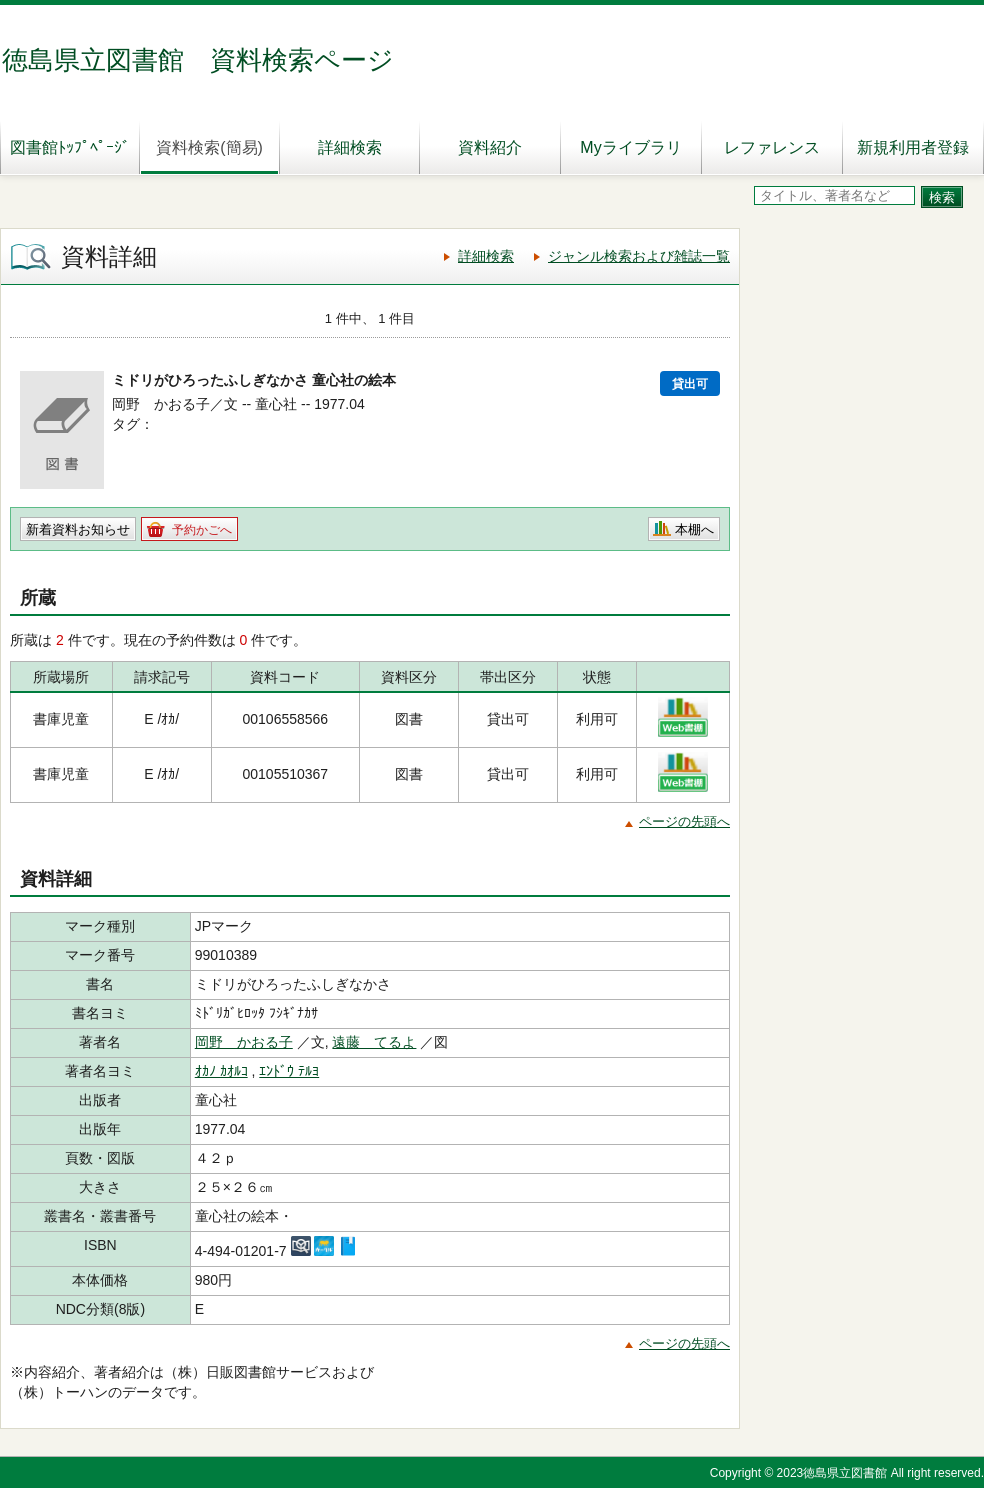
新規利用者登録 (913, 147)
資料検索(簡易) (209, 147)
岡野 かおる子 (244, 1042)
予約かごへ (202, 530)
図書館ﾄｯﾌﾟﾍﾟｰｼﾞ (70, 147)
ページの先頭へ (684, 821)
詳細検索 (350, 147)
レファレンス (772, 147)
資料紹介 (490, 147)
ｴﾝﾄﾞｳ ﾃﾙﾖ (289, 1071)
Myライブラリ (630, 147)
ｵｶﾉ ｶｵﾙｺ (221, 1071)
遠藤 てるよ (374, 1042)
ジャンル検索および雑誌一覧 (639, 256)
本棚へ (694, 529)
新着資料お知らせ (78, 529)
